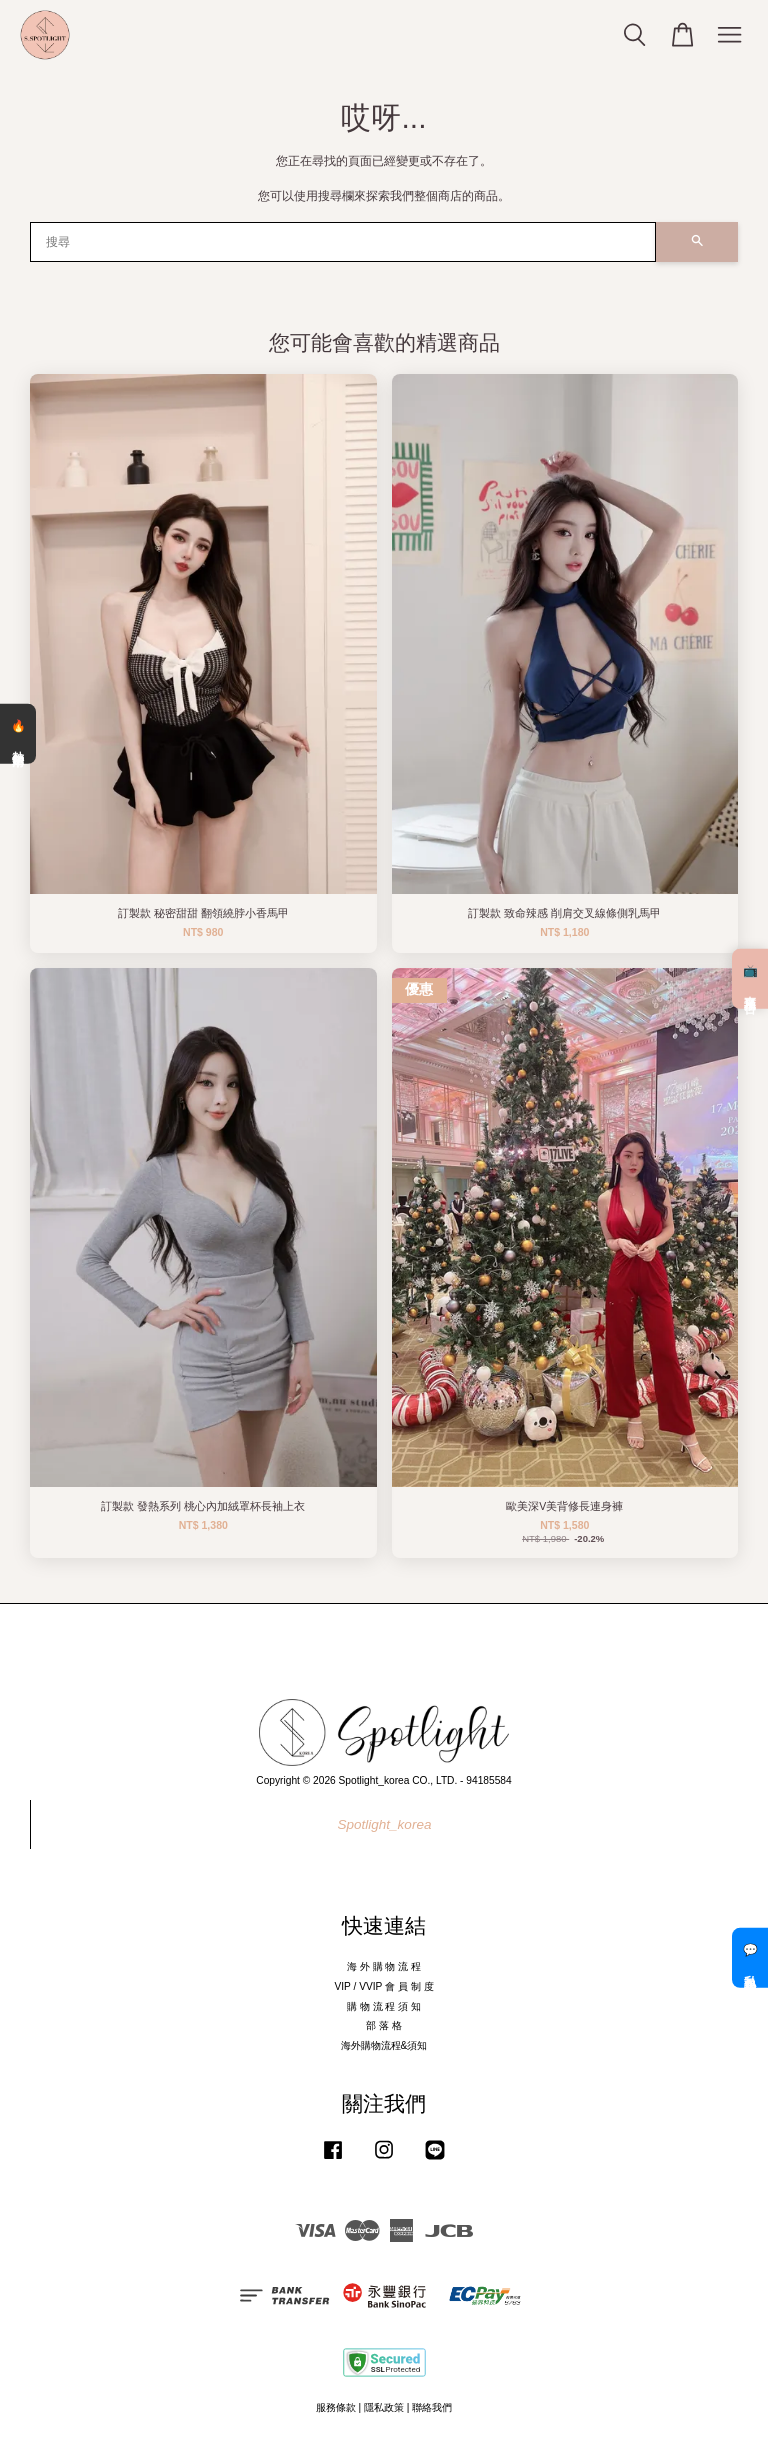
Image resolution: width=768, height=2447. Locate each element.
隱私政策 (384, 2407)
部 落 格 (384, 2025)
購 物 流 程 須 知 (384, 2006)
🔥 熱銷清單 (18, 734)
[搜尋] (343, 242)
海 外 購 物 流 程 (384, 1966)
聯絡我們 (432, 2407)
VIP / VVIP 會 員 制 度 (383, 1986)
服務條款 (336, 2407)
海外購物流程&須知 (384, 2045)
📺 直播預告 (750, 979)
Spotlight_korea (385, 1824)
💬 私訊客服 (750, 1957)
